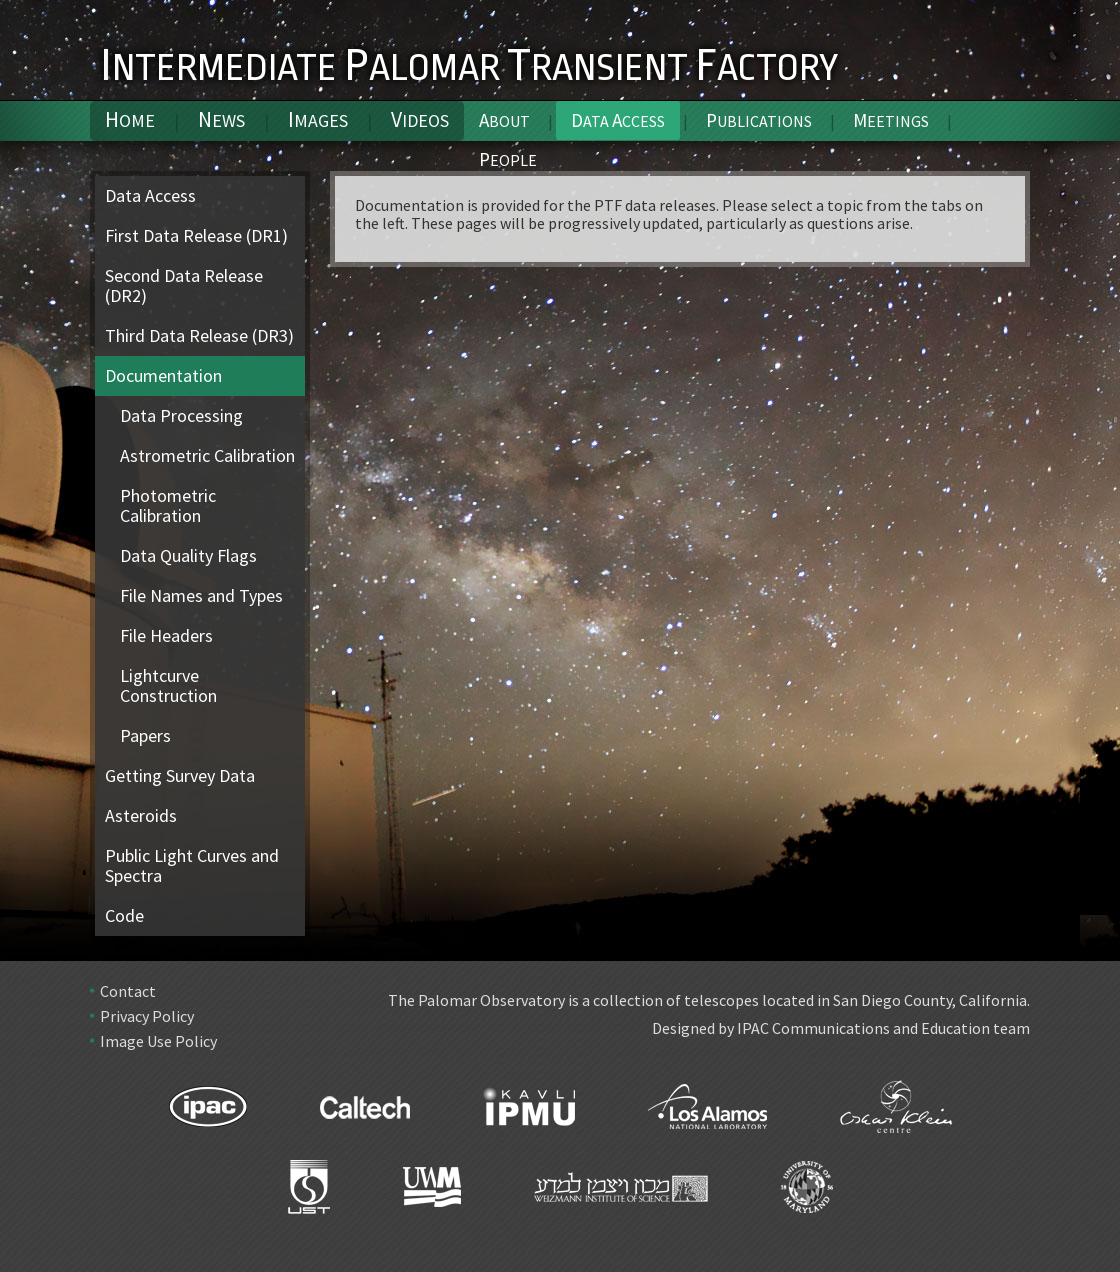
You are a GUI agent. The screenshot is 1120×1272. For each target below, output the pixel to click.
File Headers (166, 635)
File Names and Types (201, 595)
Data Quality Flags (188, 555)
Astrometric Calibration (207, 455)
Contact (128, 991)
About (504, 120)
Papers (145, 735)
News (221, 119)
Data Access (150, 195)
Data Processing (181, 415)
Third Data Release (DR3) (199, 335)
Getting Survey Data (180, 775)
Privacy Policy (147, 1016)
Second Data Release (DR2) (184, 285)
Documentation (163, 375)
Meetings (891, 120)
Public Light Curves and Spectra (192, 865)
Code (124, 915)
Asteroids (141, 815)
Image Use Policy (158, 1041)
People (508, 159)
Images (318, 119)
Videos (420, 119)
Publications (759, 120)
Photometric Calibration (168, 505)
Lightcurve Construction (168, 685)
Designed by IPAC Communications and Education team (841, 1028)
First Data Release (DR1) (196, 235)
